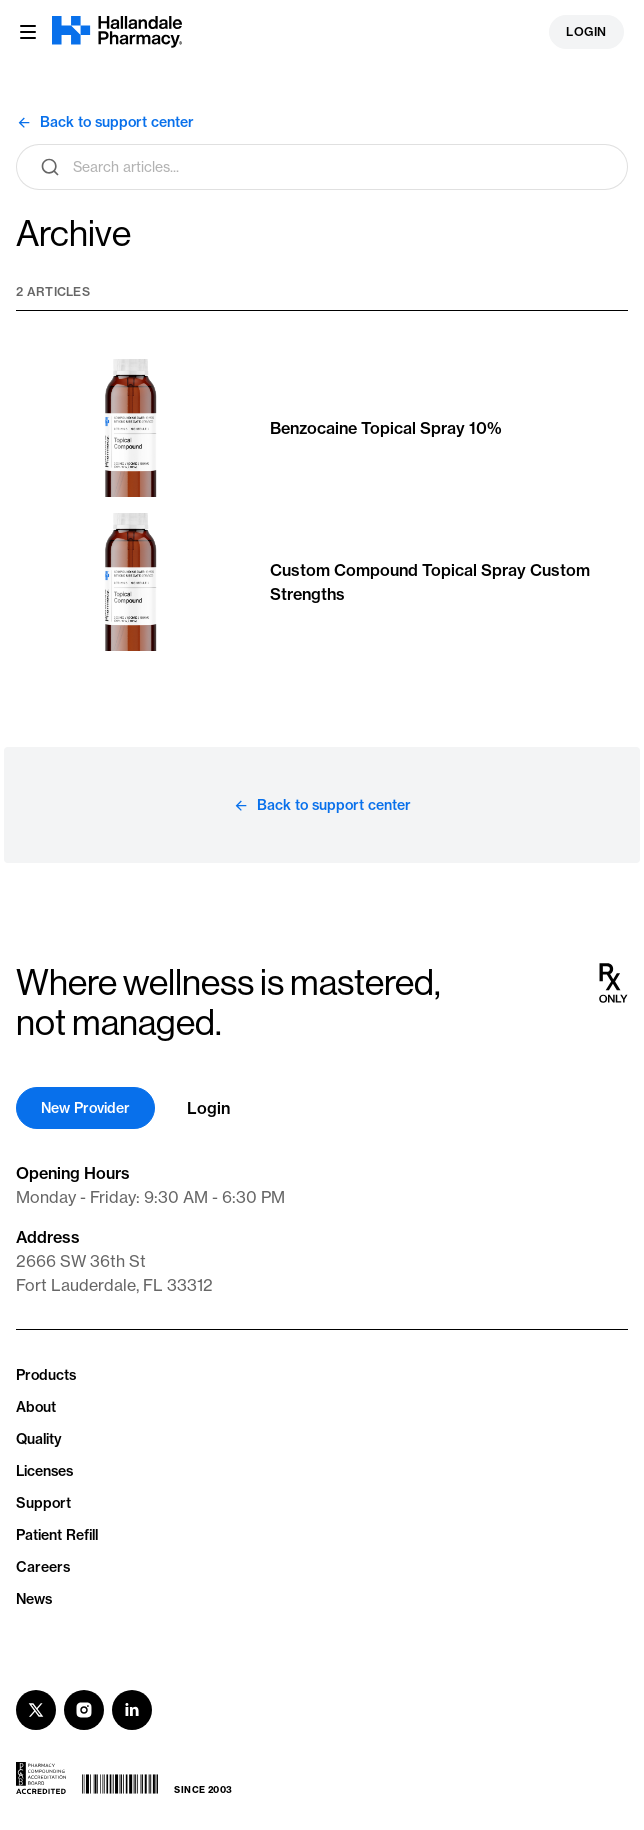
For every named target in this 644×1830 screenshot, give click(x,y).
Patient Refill (57, 1535)
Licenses (44, 1471)
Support (43, 1503)
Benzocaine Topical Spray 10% (386, 428)
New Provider (85, 1108)
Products (46, 1375)
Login (586, 31)
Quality (39, 1439)
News (34, 1599)
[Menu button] (28, 32)
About (36, 1407)
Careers (43, 1567)
